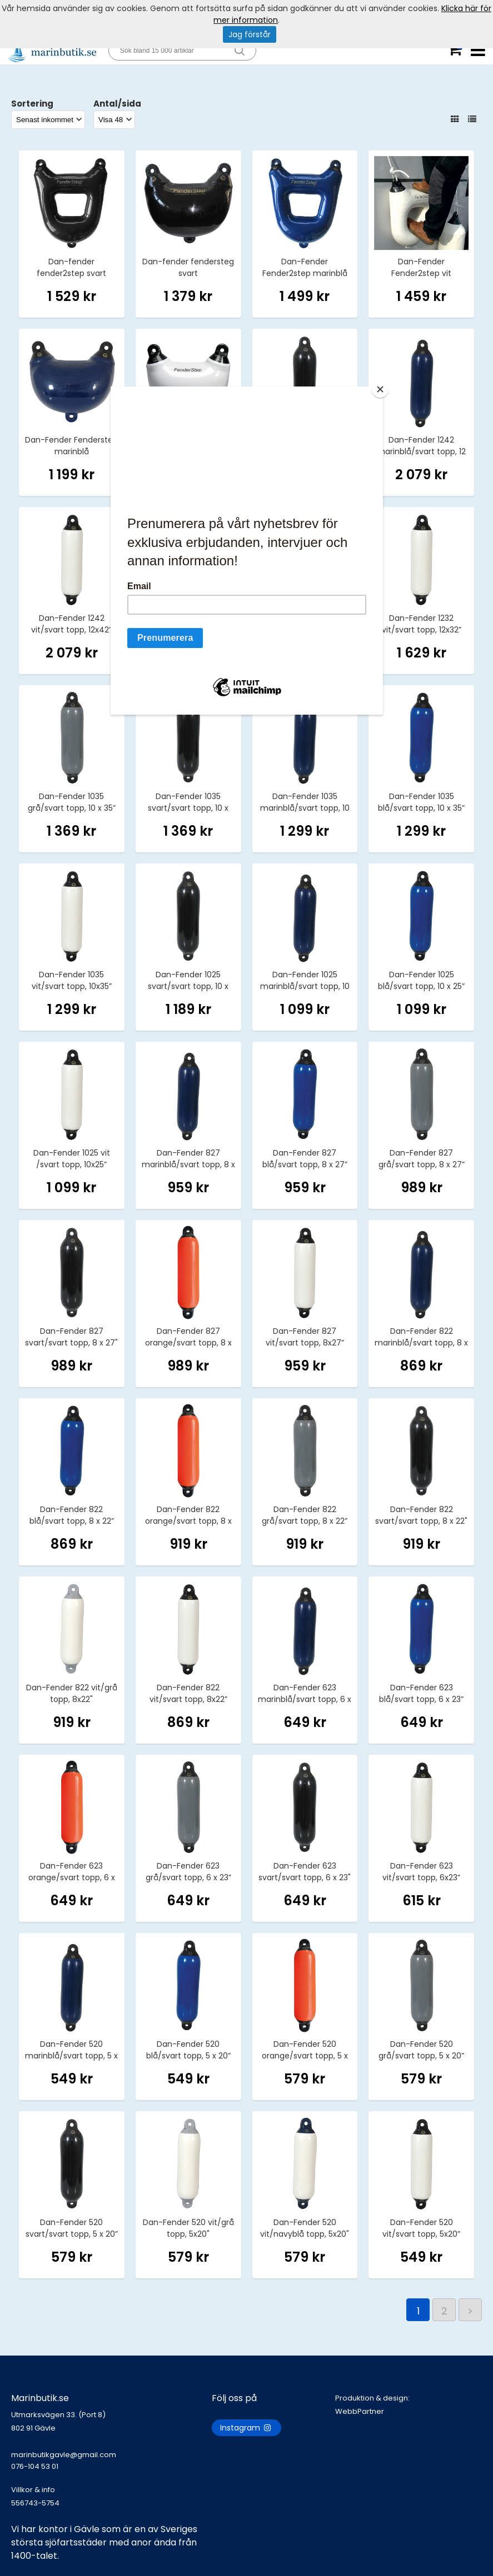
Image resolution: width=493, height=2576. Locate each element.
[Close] (380, 389)
